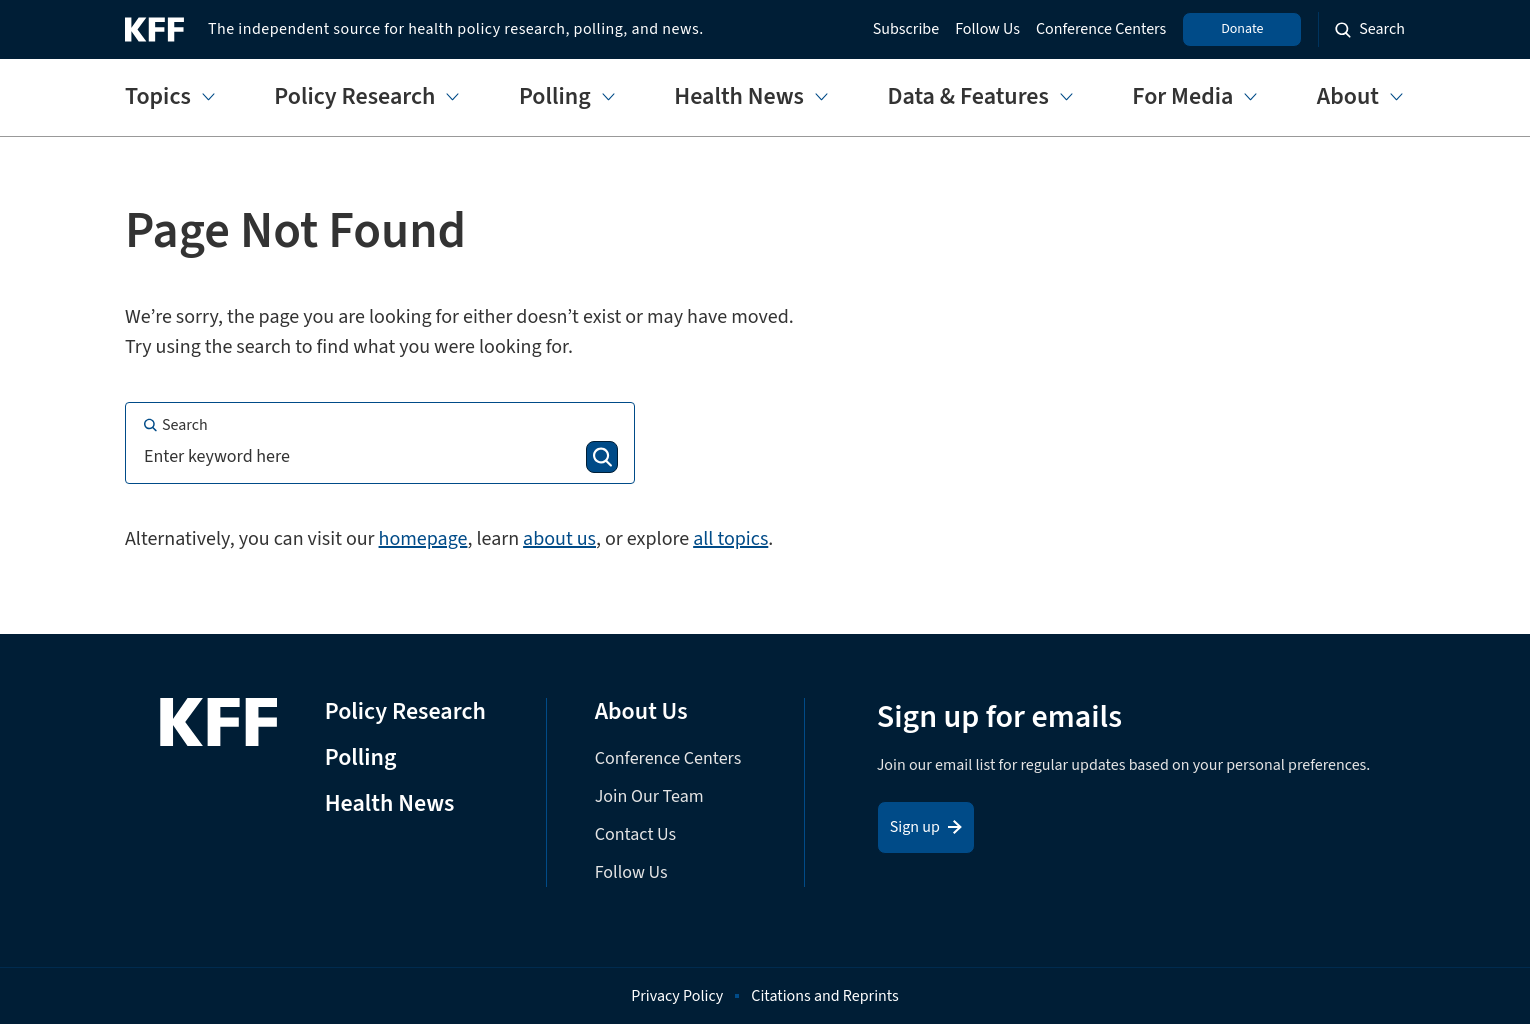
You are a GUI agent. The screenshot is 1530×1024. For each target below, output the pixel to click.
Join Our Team (649, 796)
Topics (158, 97)
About (1348, 97)
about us (559, 539)
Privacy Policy (677, 996)
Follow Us (987, 29)
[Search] (602, 457)
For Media (1182, 97)
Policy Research (354, 97)
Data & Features (967, 97)
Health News (739, 97)
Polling (555, 97)
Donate (1242, 29)
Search (175, 425)
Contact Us (635, 834)
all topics (730, 539)
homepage (423, 539)
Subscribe (906, 29)
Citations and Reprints (825, 996)
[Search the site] (1370, 29)
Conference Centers (1101, 29)
